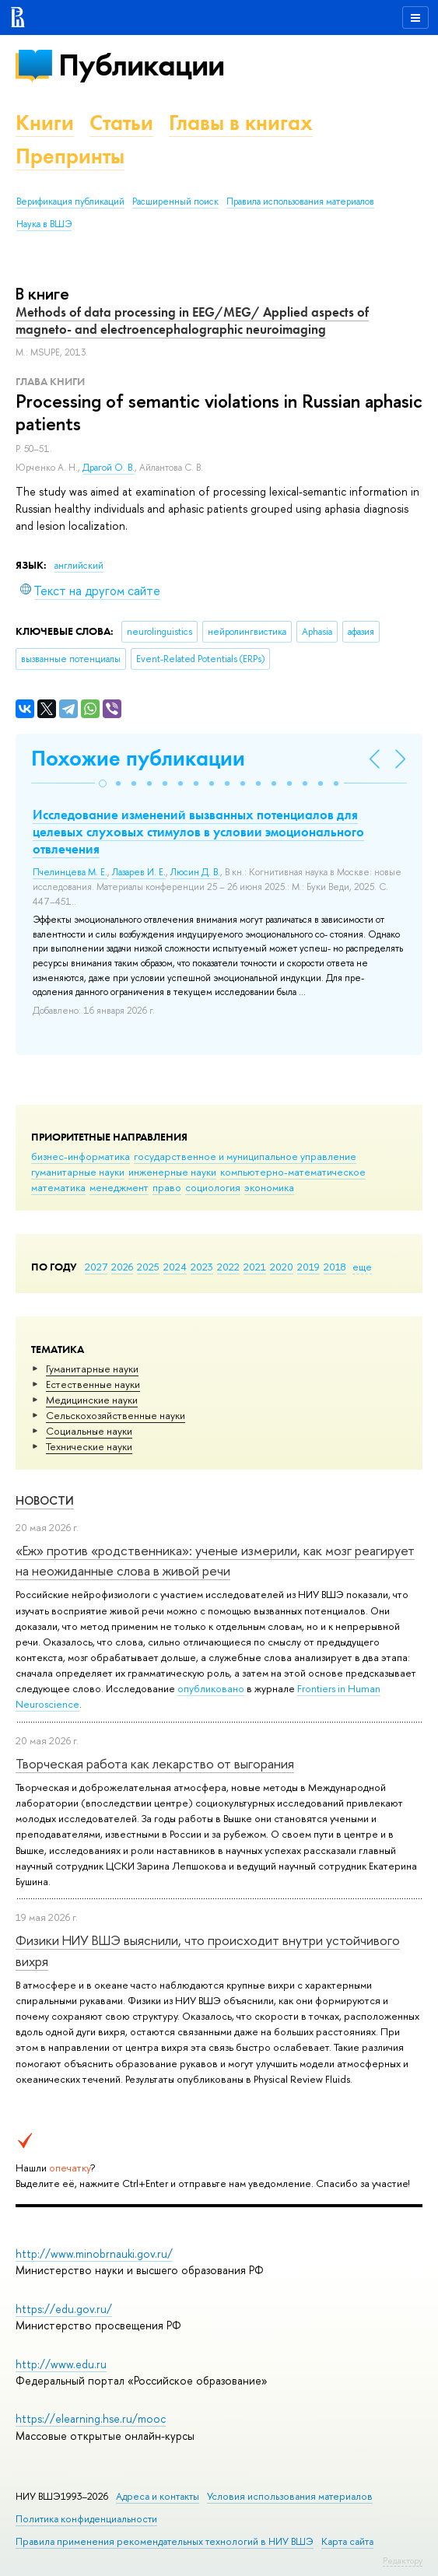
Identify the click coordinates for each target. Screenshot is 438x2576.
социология (212, 1187)
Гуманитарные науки (92, 1369)
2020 (281, 1267)
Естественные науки (93, 1384)
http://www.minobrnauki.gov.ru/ (94, 2253)
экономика (269, 1187)
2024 (175, 1267)
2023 (202, 1267)
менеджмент (119, 1187)
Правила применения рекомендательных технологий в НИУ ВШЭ (165, 2541)
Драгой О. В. (108, 467)
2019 (308, 1267)
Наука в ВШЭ (44, 224)
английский (78, 565)
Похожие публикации (138, 758)
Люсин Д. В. (195, 872)
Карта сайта (347, 2541)
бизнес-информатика (80, 1156)
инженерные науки (172, 1172)
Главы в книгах (241, 122)
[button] (102, 783)
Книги (45, 122)
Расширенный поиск (175, 201)
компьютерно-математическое (293, 1172)
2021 (255, 1267)
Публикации (141, 65)
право (166, 1187)
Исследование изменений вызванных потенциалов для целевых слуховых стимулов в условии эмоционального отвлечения (198, 831)
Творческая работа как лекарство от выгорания (155, 1763)
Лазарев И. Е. (139, 872)
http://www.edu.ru (61, 2364)
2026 (122, 1267)
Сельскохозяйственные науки (115, 1415)
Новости (45, 1500)
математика (58, 1187)
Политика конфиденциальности (86, 2518)
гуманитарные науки (77, 1172)
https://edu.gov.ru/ (64, 2308)
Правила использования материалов (300, 201)
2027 (96, 1267)
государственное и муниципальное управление (245, 1156)
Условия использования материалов (290, 2496)
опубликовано (210, 1688)
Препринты (70, 156)
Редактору (402, 2560)
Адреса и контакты (157, 2496)
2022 (228, 1267)
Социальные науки (89, 1431)
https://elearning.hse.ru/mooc (91, 2418)
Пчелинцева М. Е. (70, 872)
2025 (148, 1267)
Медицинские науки (92, 1400)
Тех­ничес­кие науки (89, 1446)
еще (362, 1267)
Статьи (121, 122)
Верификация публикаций (70, 201)
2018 (335, 1267)
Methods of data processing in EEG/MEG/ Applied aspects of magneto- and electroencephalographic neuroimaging (192, 320)
